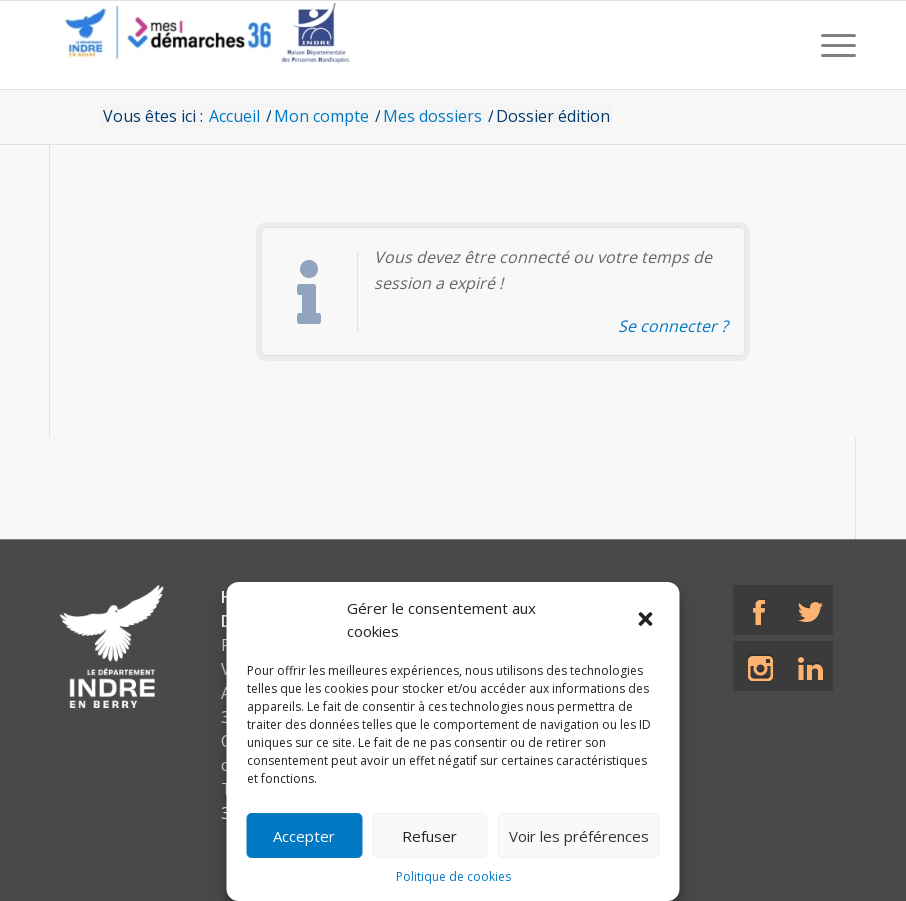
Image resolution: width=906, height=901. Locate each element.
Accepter (304, 836)
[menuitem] (833, 45)
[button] (648, 620)
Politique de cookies (453, 876)
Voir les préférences (579, 836)
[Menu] (833, 45)
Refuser (429, 836)
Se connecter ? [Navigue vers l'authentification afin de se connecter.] (673, 326)
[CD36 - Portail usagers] (200, 45)
